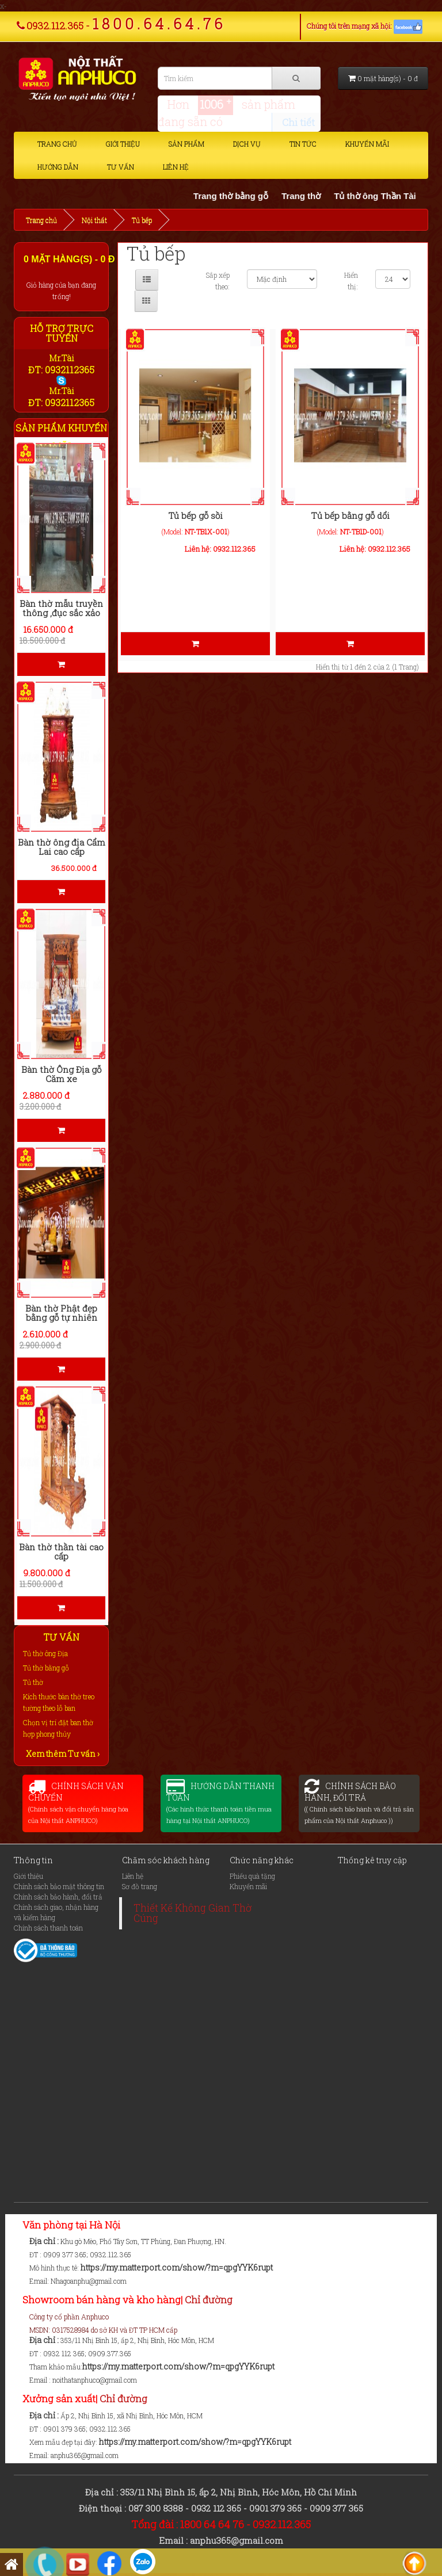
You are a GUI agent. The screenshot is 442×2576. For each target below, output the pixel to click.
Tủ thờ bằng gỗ (46, 1667)
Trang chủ (57, 143)
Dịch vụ (247, 143)
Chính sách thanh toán (48, 1927)
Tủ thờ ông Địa (45, 1653)
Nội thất (94, 219)
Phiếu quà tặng (252, 1876)
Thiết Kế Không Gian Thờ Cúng (193, 1913)
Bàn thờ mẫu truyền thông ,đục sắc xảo (61, 608)
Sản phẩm (186, 143)
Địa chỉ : (44, 2240)
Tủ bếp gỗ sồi (195, 515)
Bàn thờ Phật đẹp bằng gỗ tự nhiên (61, 1313)
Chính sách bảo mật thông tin (59, 1886)
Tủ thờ (33, 1682)
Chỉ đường (209, 2299)
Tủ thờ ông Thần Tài (386, 196)
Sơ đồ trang (139, 1886)
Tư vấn (120, 166)
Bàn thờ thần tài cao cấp (61, 1551)
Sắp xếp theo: (218, 280)
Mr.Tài (61, 358)
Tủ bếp (142, 219)
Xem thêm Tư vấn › (63, 1753)
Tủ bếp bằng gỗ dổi (350, 515)
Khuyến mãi (367, 143)
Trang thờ (312, 196)
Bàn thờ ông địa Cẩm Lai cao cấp (61, 847)
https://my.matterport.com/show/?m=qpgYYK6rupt (177, 2267)
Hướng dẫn (57, 166)
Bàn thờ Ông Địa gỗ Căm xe (61, 1074)
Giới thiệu (123, 143)
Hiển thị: (351, 280)
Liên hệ (176, 166)
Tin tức (303, 143)
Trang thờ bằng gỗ (241, 196)
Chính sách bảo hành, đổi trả (58, 1896)
